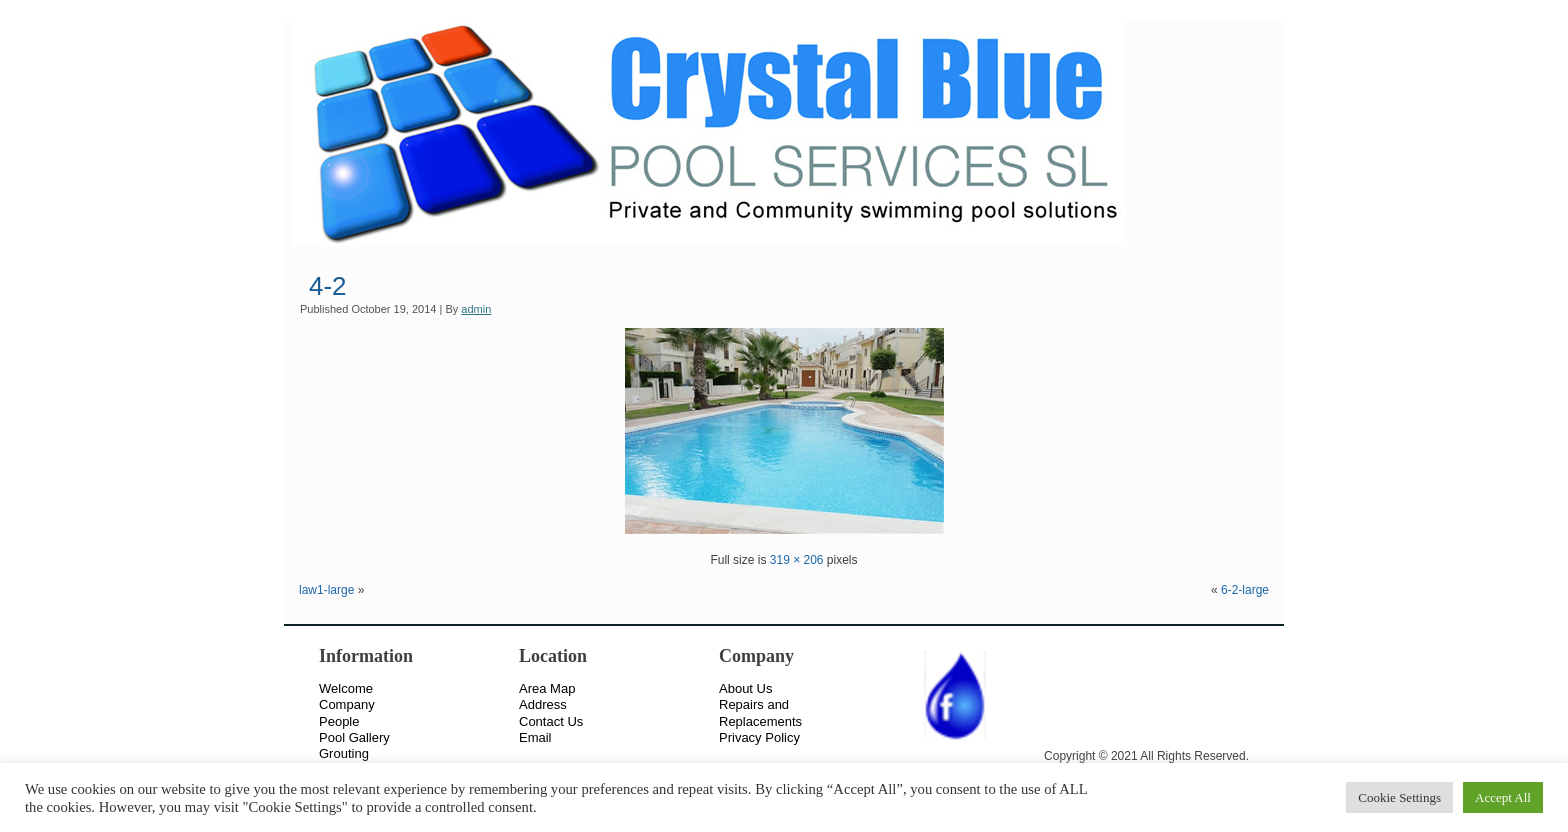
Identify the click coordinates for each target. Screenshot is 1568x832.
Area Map (547, 688)
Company (347, 704)
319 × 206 (797, 560)
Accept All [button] (1503, 797)
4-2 (328, 286)
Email (535, 737)
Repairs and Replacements (760, 712)
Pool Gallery (354, 737)
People (339, 721)
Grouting (344, 753)
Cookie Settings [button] (1399, 797)
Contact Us (551, 721)
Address (543, 704)
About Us (745, 688)
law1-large (326, 590)
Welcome (346, 688)
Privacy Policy (759, 737)
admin (476, 309)
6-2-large (1245, 590)
